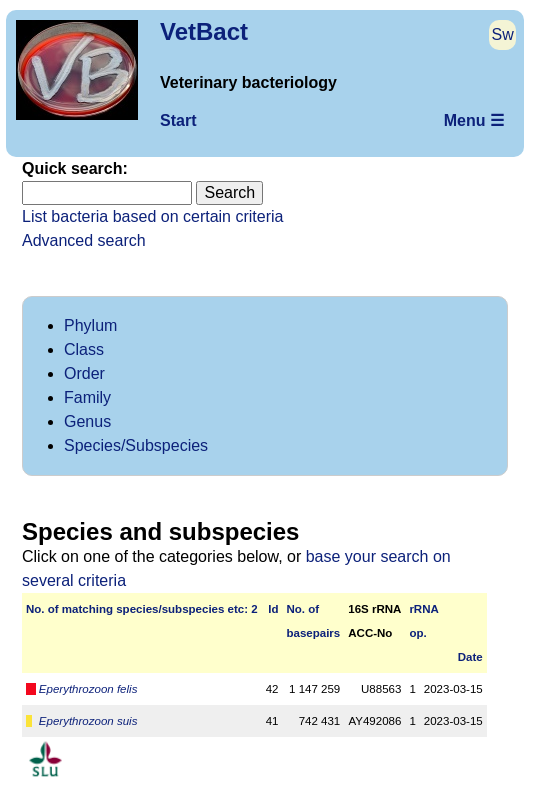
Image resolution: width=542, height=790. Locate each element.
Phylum (90, 325)
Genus (87, 421)
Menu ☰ (474, 120)
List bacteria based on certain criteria (152, 216)
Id (273, 609)
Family (87, 397)
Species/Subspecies (136, 445)
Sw (503, 34)
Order (84, 373)
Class (84, 349)
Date (470, 657)
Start (178, 120)
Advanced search (84, 240)
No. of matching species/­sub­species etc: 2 (142, 609)
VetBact (204, 31)
